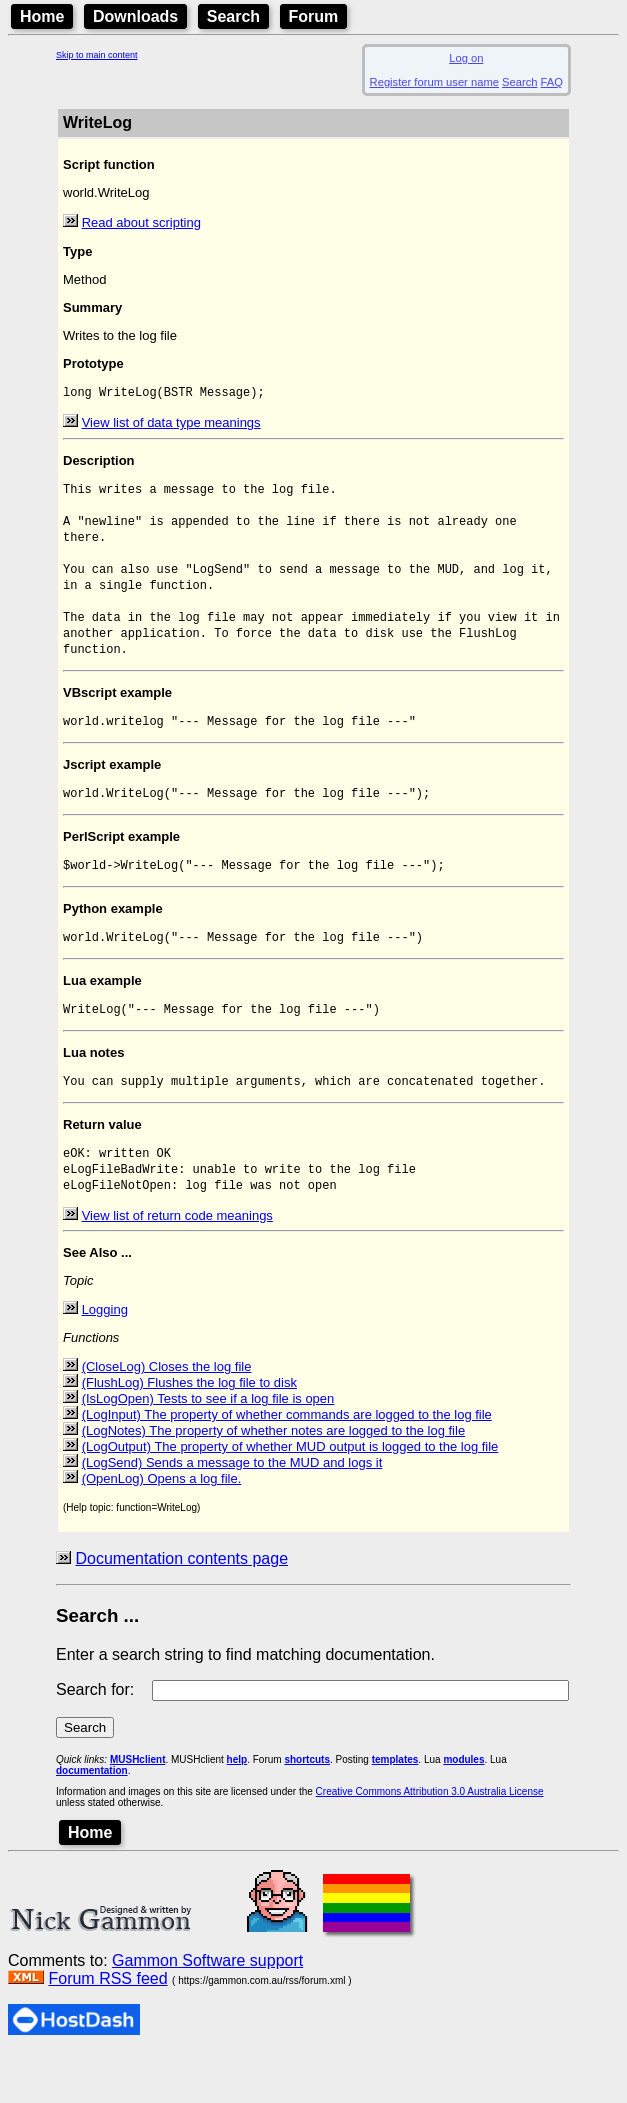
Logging (105, 1357)
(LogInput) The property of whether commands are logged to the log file (287, 1462)
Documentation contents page (181, 1606)
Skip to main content (97, 55)
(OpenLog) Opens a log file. (162, 1526)
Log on (466, 58)
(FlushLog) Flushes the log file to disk (189, 1430)
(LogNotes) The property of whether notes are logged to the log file (274, 1478)
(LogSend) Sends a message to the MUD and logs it (232, 1510)
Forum (314, 16)
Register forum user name (434, 82)
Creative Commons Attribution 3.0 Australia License (430, 1839)
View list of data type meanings (171, 424)
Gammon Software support (207, 2008)
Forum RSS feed (107, 2026)
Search (233, 16)
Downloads (135, 16)
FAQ (552, 82)
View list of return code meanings (177, 1263)
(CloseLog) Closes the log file (167, 1414)
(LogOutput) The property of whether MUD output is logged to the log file (290, 1494)
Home (42, 16)
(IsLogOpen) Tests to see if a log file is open (208, 1446)
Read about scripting (141, 222)
